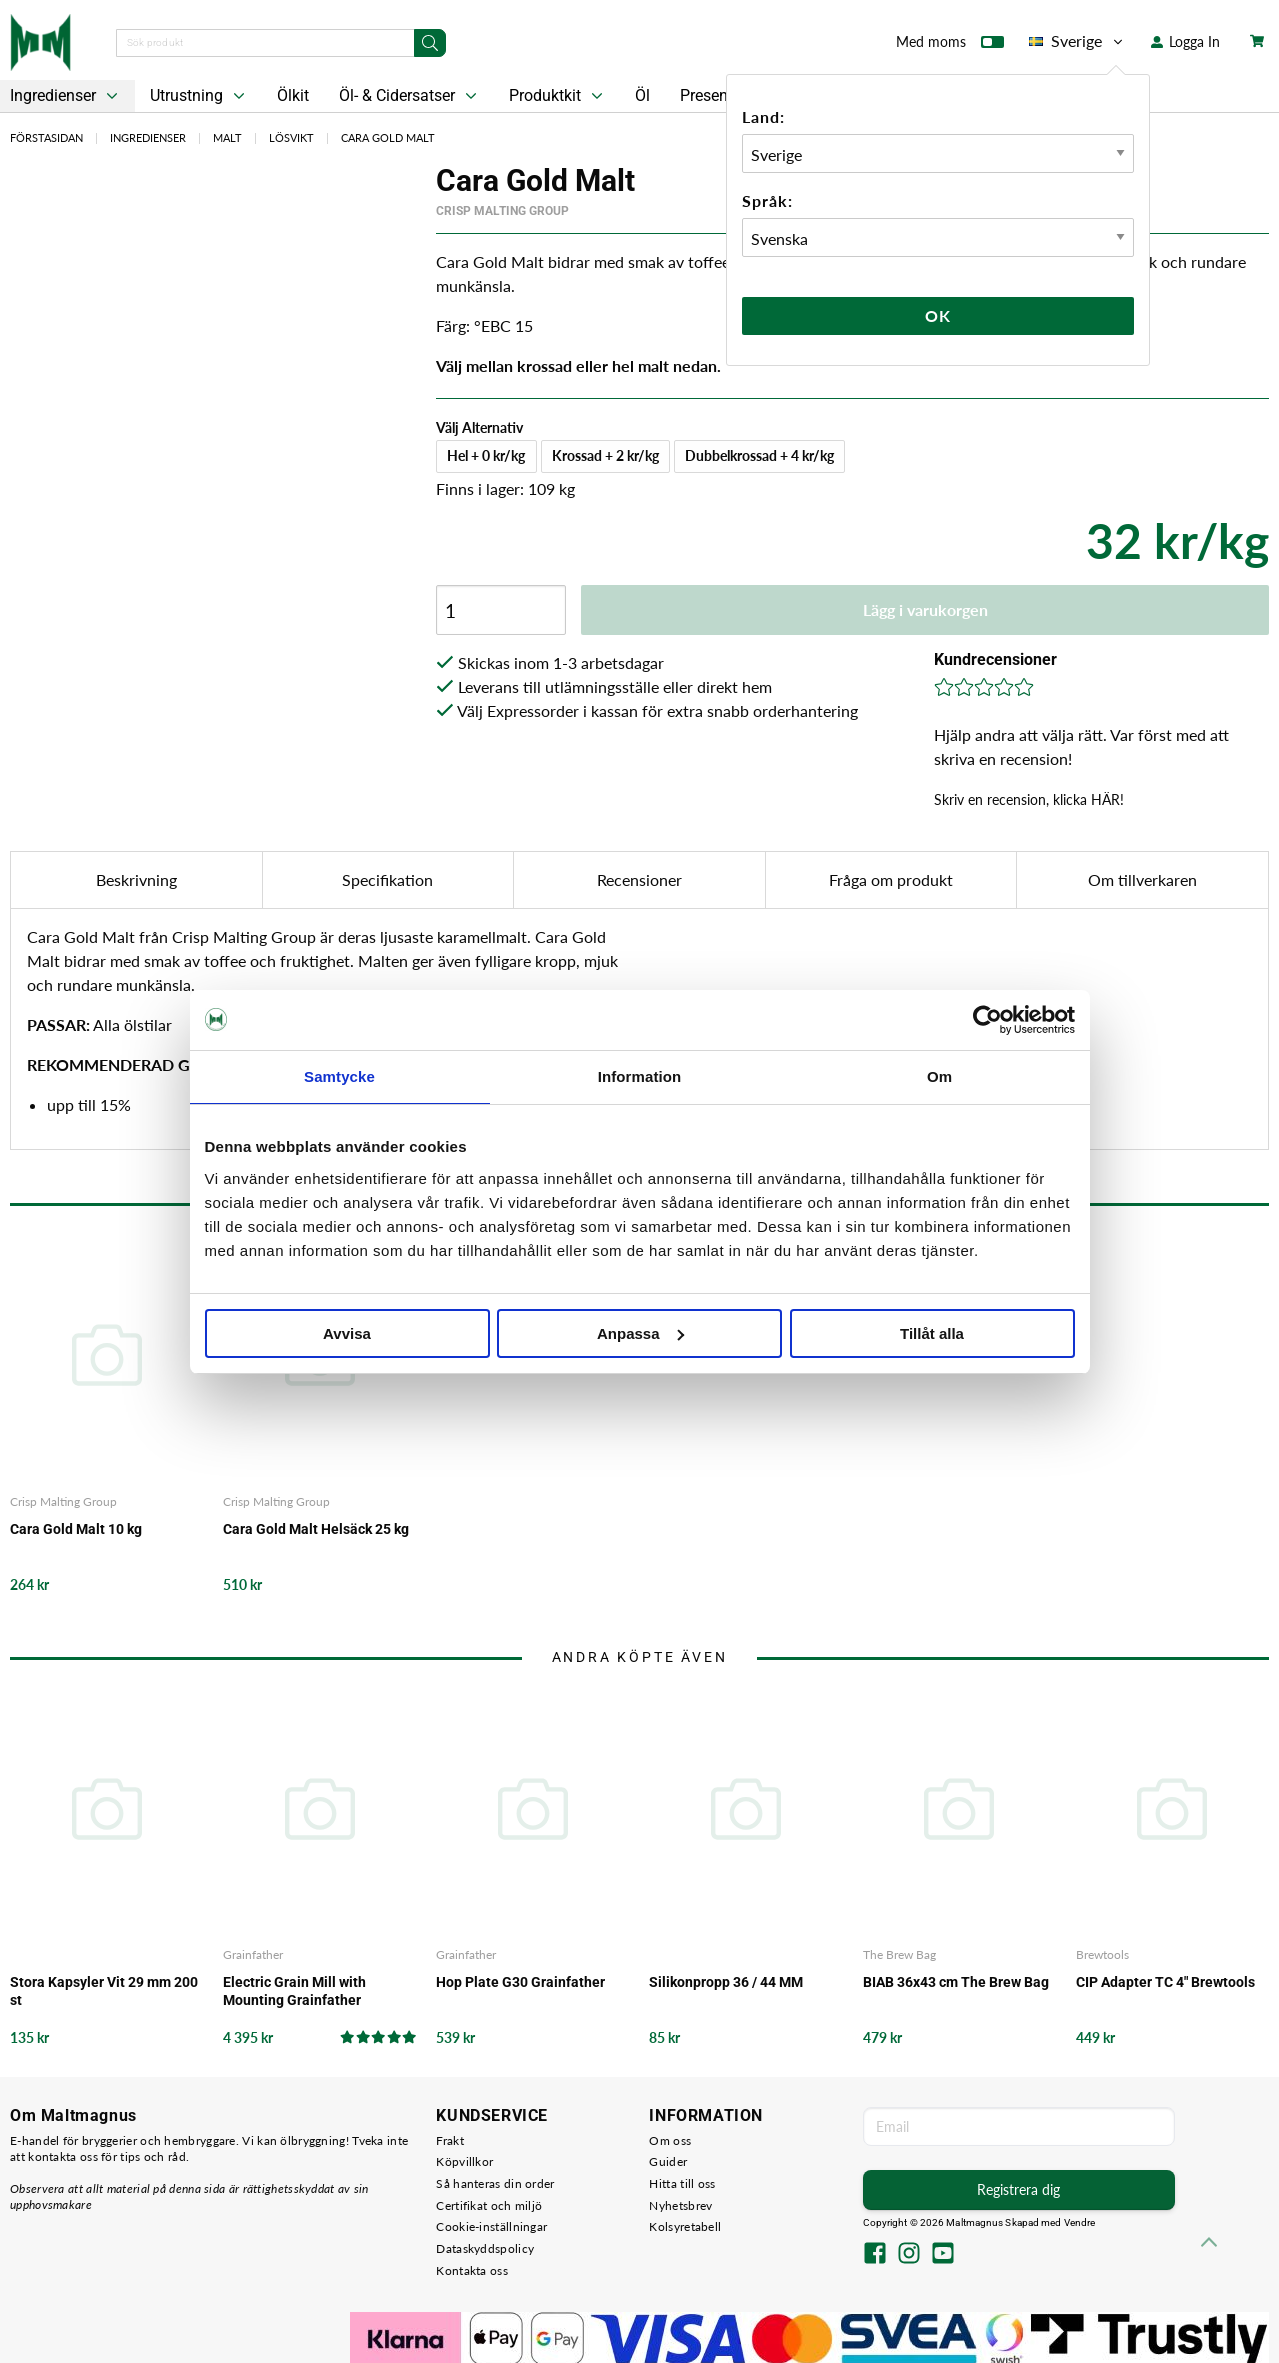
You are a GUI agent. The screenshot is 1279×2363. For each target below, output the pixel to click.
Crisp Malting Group (502, 211)
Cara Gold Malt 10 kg (76, 1529)
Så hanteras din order (495, 2183)
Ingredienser (148, 137)
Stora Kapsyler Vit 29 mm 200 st (104, 1991)
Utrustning (199, 96)
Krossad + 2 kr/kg (605, 455)
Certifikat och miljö (489, 2205)
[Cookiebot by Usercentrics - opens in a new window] (987, 1020)
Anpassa (640, 1333)
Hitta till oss (682, 2183)
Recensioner (639, 879)
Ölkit (293, 95)
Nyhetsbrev (680, 2205)
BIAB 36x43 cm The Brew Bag (956, 1982)
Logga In (1185, 41)
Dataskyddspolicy (485, 2248)
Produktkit (558, 96)
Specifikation (387, 879)
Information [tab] (640, 1076)
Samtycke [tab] (339, 1076)
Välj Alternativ (479, 427)
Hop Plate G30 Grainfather (520, 1982)
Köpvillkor (464, 2161)
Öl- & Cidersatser (410, 96)
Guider (668, 2161)
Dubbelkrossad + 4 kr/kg (759, 455)
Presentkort (720, 95)
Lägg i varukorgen (925, 609)
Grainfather (253, 1954)
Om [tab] (939, 1076)
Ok (938, 315)
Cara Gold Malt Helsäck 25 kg (316, 1529)
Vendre (1080, 2222)
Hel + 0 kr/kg (486, 455)
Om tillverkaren (1142, 879)
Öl (642, 95)
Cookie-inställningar (491, 2226)
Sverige (1077, 41)
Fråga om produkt (891, 879)
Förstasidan (46, 137)
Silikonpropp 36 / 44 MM (726, 1982)
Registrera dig (1018, 2189)
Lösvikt (291, 137)
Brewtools (1102, 1954)
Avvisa (347, 1333)
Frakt (450, 2140)
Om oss (670, 2140)
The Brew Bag (899, 1954)
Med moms (950, 46)
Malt (227, 137)
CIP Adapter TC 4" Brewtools (1165, 1982)
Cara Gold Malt (388, 137)
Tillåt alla (932, 1333)
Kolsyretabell (685, 2226)
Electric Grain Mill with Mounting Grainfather (294, 1991)
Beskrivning (136, 879)
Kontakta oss (472, 2270)
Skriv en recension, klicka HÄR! (1029, 799)
